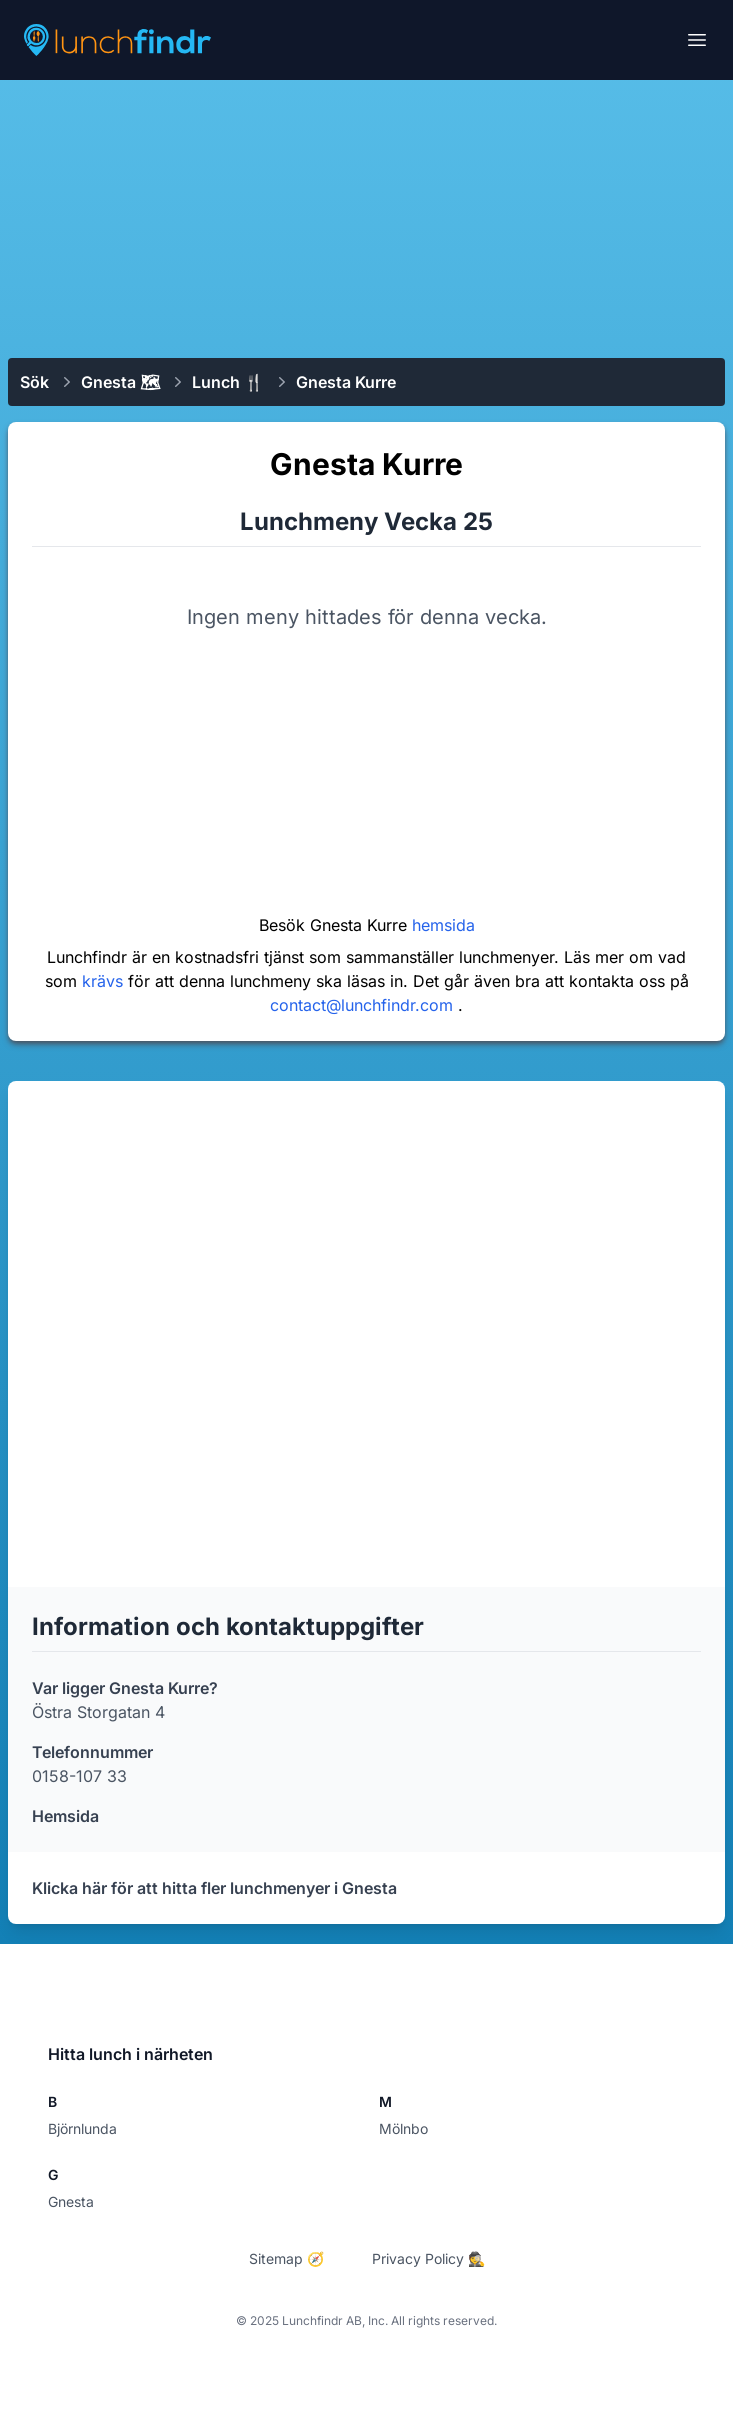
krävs (105, 981)
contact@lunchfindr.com (364, 1005)
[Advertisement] (366, 217)
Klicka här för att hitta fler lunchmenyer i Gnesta (214, 1888)
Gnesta (71, 2201)
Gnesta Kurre (346, 382)
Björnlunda (82, 2128)
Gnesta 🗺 (120, 382)
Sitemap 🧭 (286, 2258)
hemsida (443, 925)
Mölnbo (403, 2128)
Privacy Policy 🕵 (428, 2258)
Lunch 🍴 (228, 382)
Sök (34, 382)
